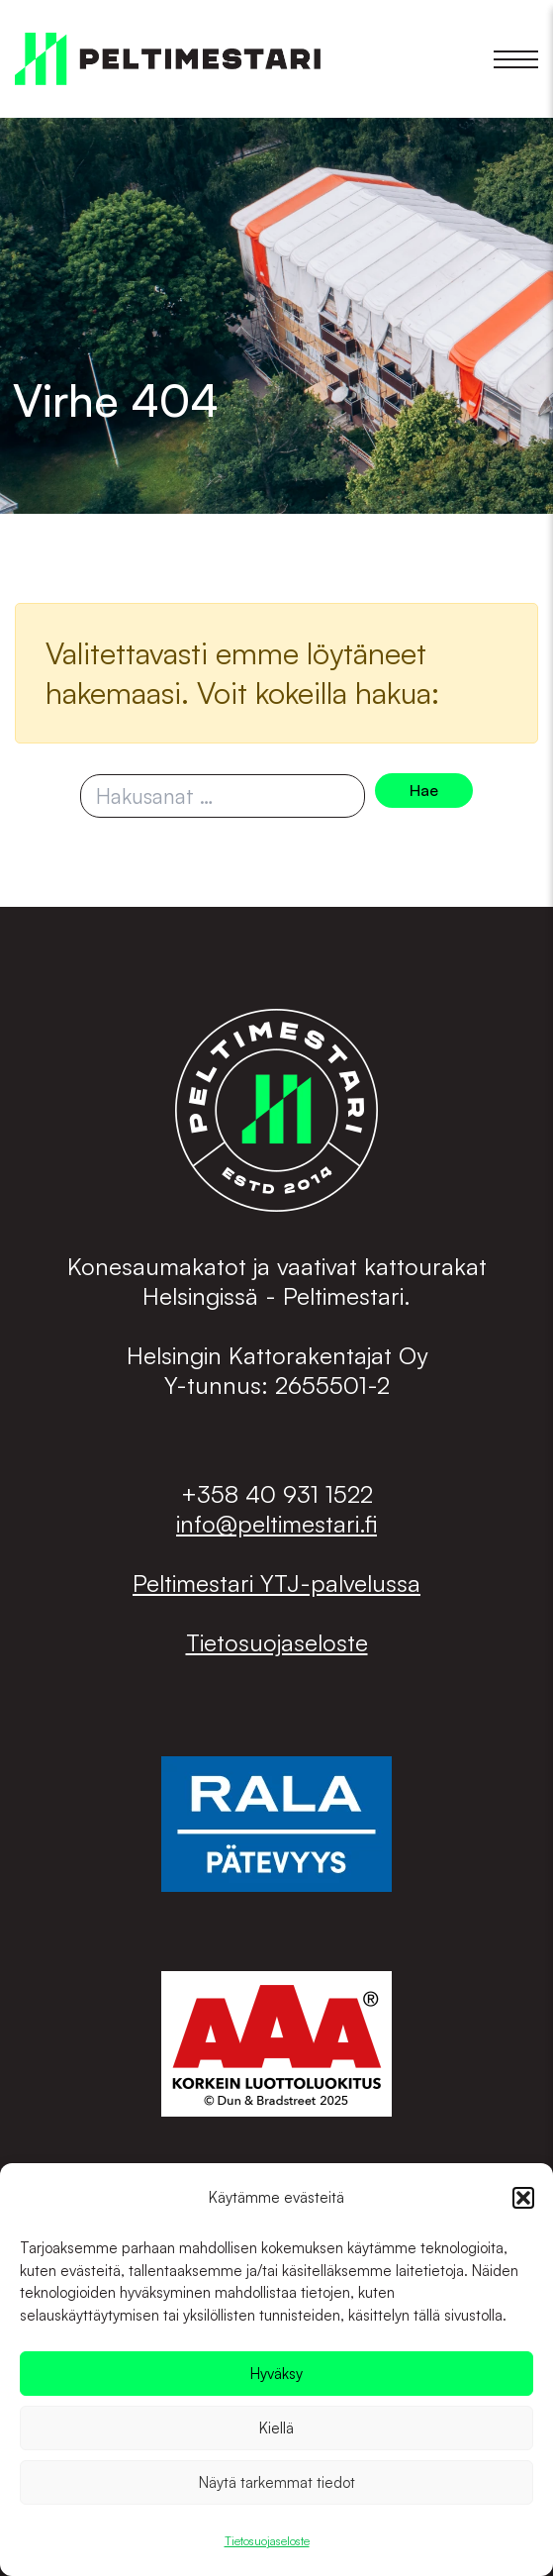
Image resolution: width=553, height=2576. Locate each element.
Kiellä (276, 2428)
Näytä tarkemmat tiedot (277, 2482)
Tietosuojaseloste (267, 2540)
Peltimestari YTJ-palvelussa (276, 1583)
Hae (424, 790)
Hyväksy (276, 2373)
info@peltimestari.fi (276, 1523)
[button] (523, 2198)
